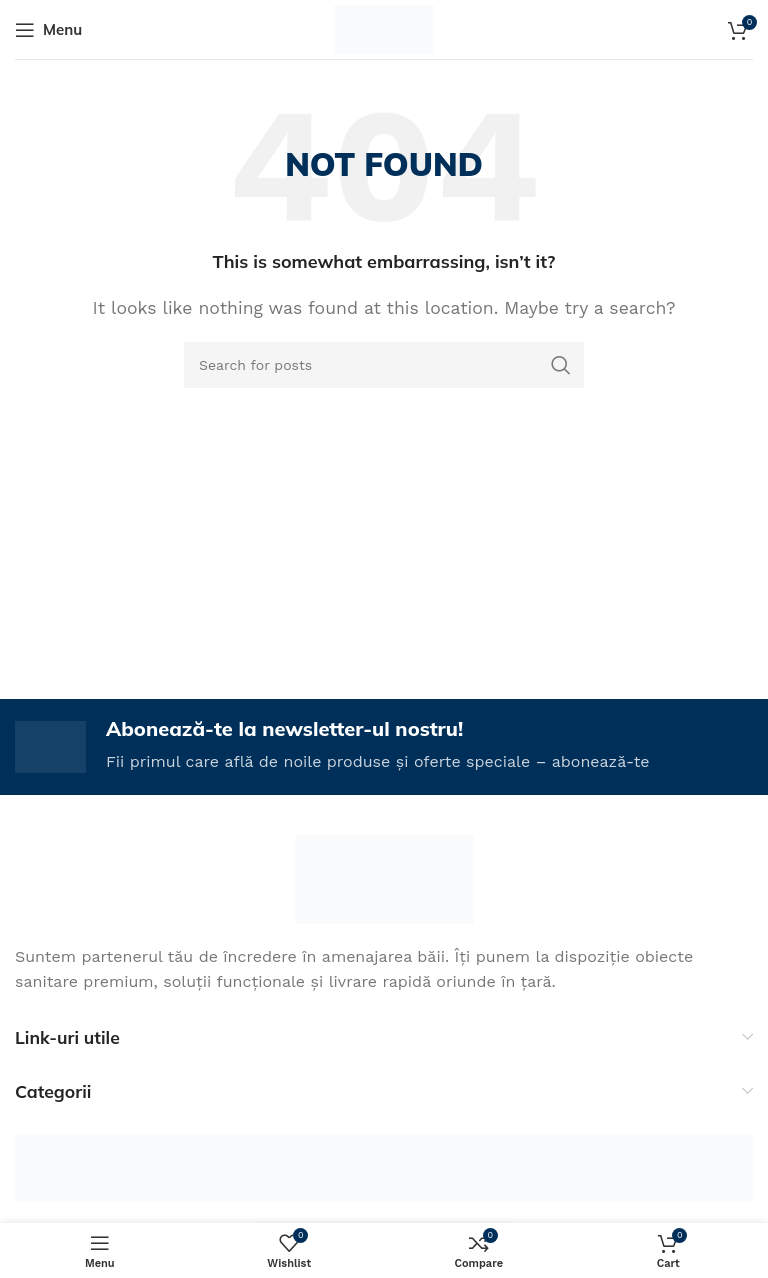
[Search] (384, 365)
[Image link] (384, 877)
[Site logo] (384, 28)
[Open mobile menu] (48, 30)
